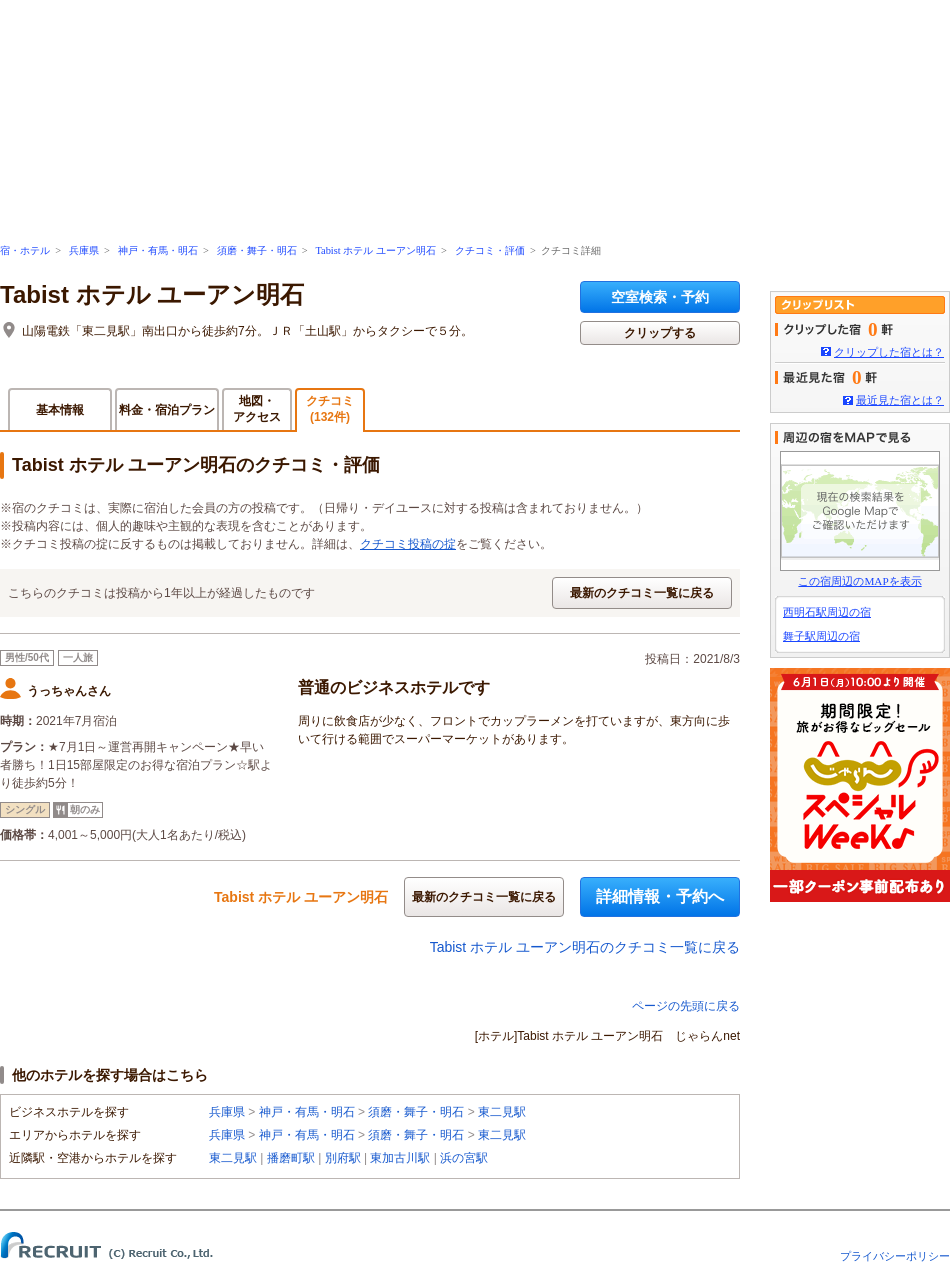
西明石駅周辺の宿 (827, 612)
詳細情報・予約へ (660, 896)
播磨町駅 (291, 1158)
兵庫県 (84, 250)
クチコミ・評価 (490, 250)
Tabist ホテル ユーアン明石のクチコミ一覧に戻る (585, 947)
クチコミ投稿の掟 (408, 544)
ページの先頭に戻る (686, 1006)
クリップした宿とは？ (889, 352)
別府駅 (343, 1158)
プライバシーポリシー (895, 1256)
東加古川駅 (400, 1158)
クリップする (660, 333)
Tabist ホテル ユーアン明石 (375, 250)
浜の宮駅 (464, 1158)
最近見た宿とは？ (900, 400)
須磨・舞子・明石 (257, 250)
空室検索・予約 (660, 297)
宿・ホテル (25, 250)
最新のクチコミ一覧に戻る (642, 593)
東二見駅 (502, 1112)
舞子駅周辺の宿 (821, 636)
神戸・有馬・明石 (158, 250)
